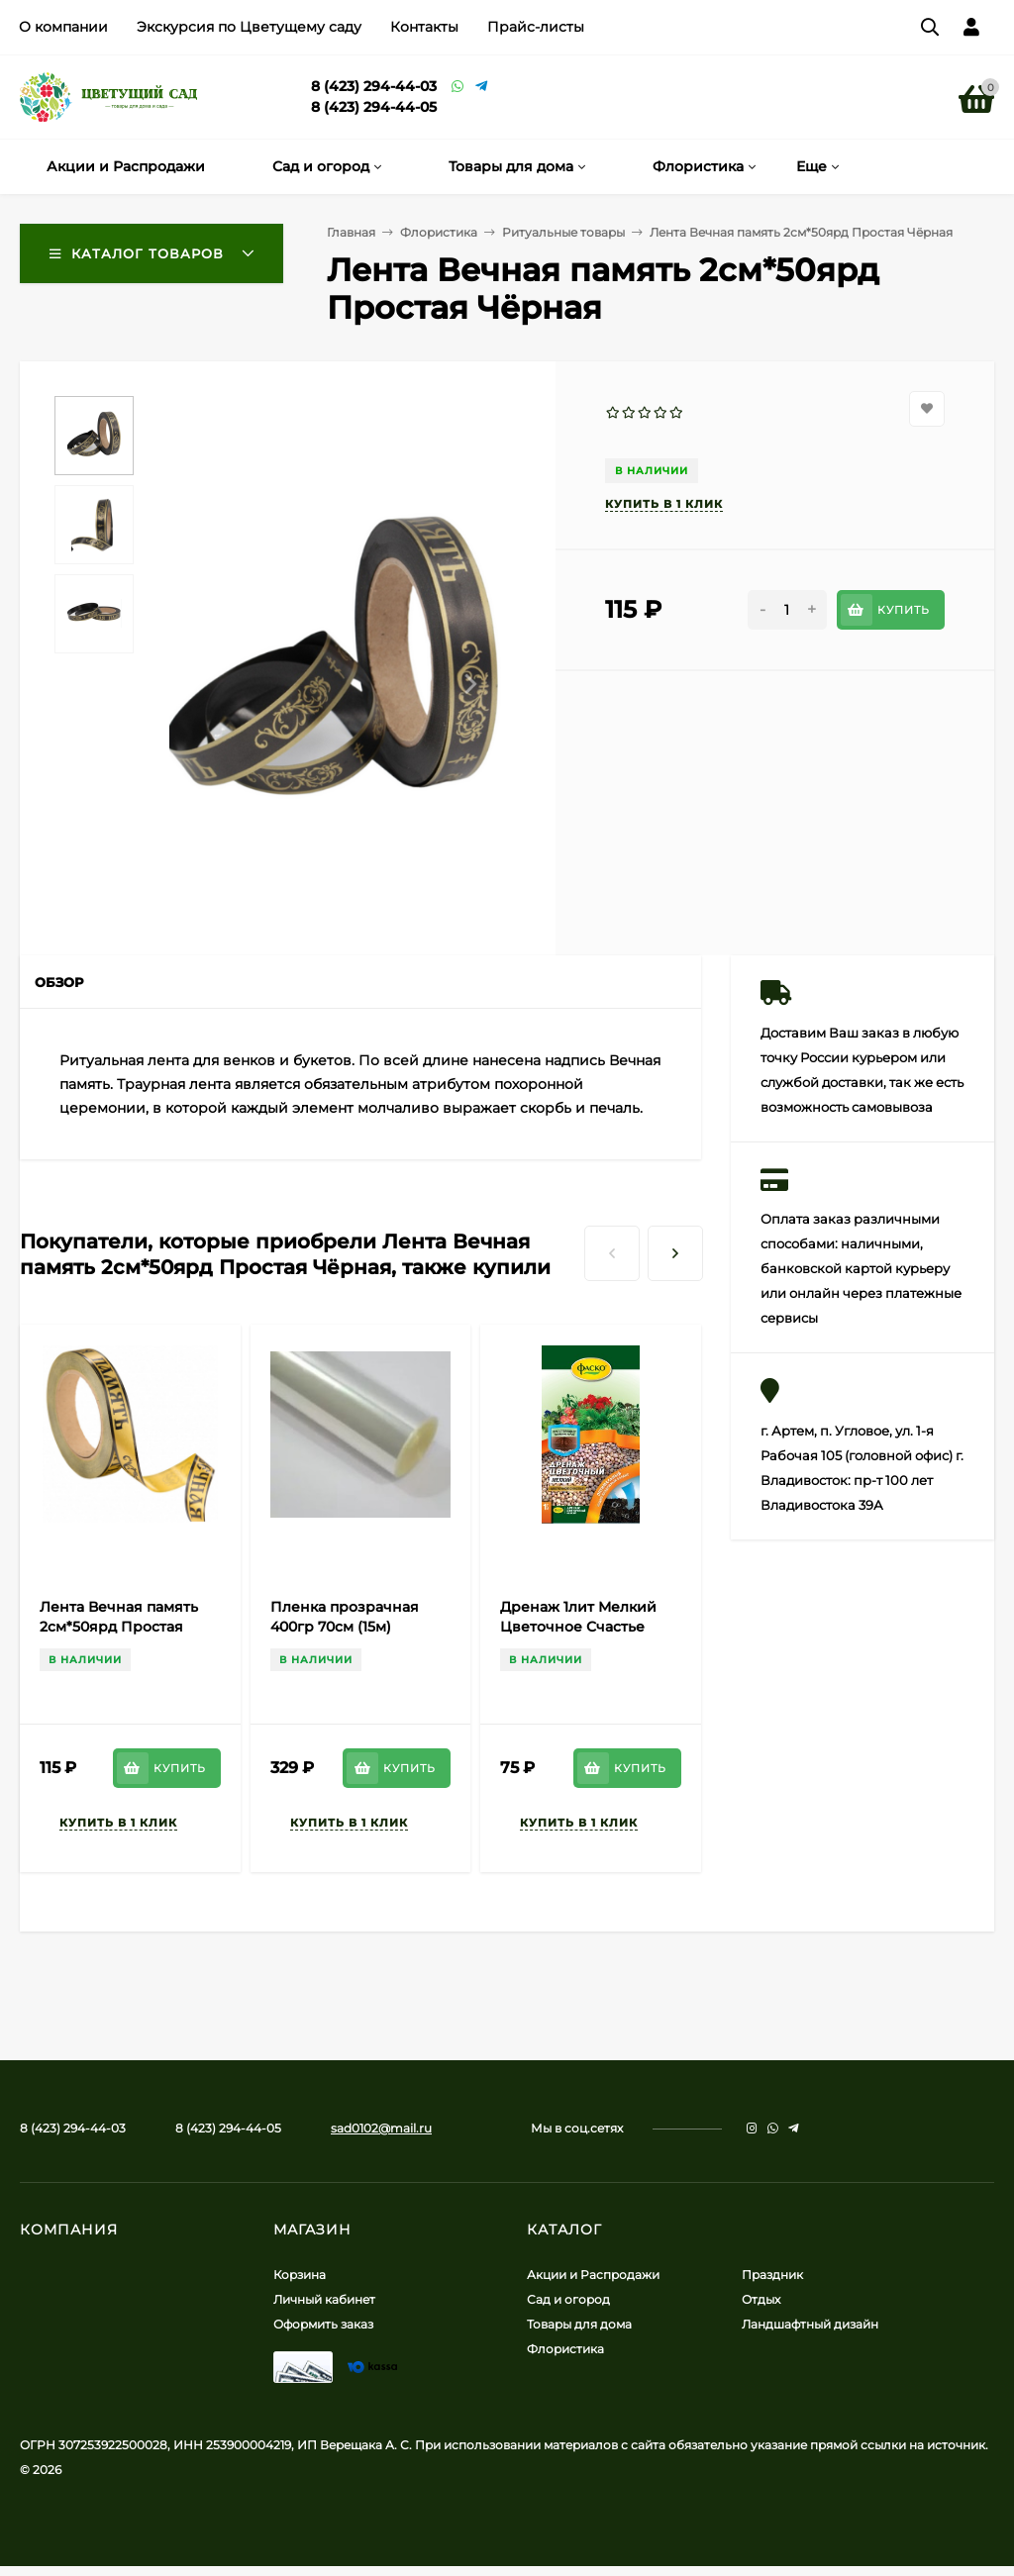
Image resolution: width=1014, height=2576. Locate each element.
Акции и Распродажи (593, 2274)
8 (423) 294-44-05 (374, 107)
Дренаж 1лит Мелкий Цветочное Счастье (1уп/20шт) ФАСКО (578, 1626)
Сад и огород (568, 2299)
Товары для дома (579, 2324)
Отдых (761, 2299)
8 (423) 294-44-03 (374, 86)
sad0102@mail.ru (381, 2128)
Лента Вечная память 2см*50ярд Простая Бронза (119, 1626)
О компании (63, 27)
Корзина (299, 2274)
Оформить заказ (323, 2324)
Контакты (424, 27)
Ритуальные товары (563, 232)
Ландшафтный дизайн (810, 2324)
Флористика (438, 232)
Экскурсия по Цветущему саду (249, 27)
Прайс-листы (535, 27)
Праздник (772, 2274)
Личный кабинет (324, 2299)
